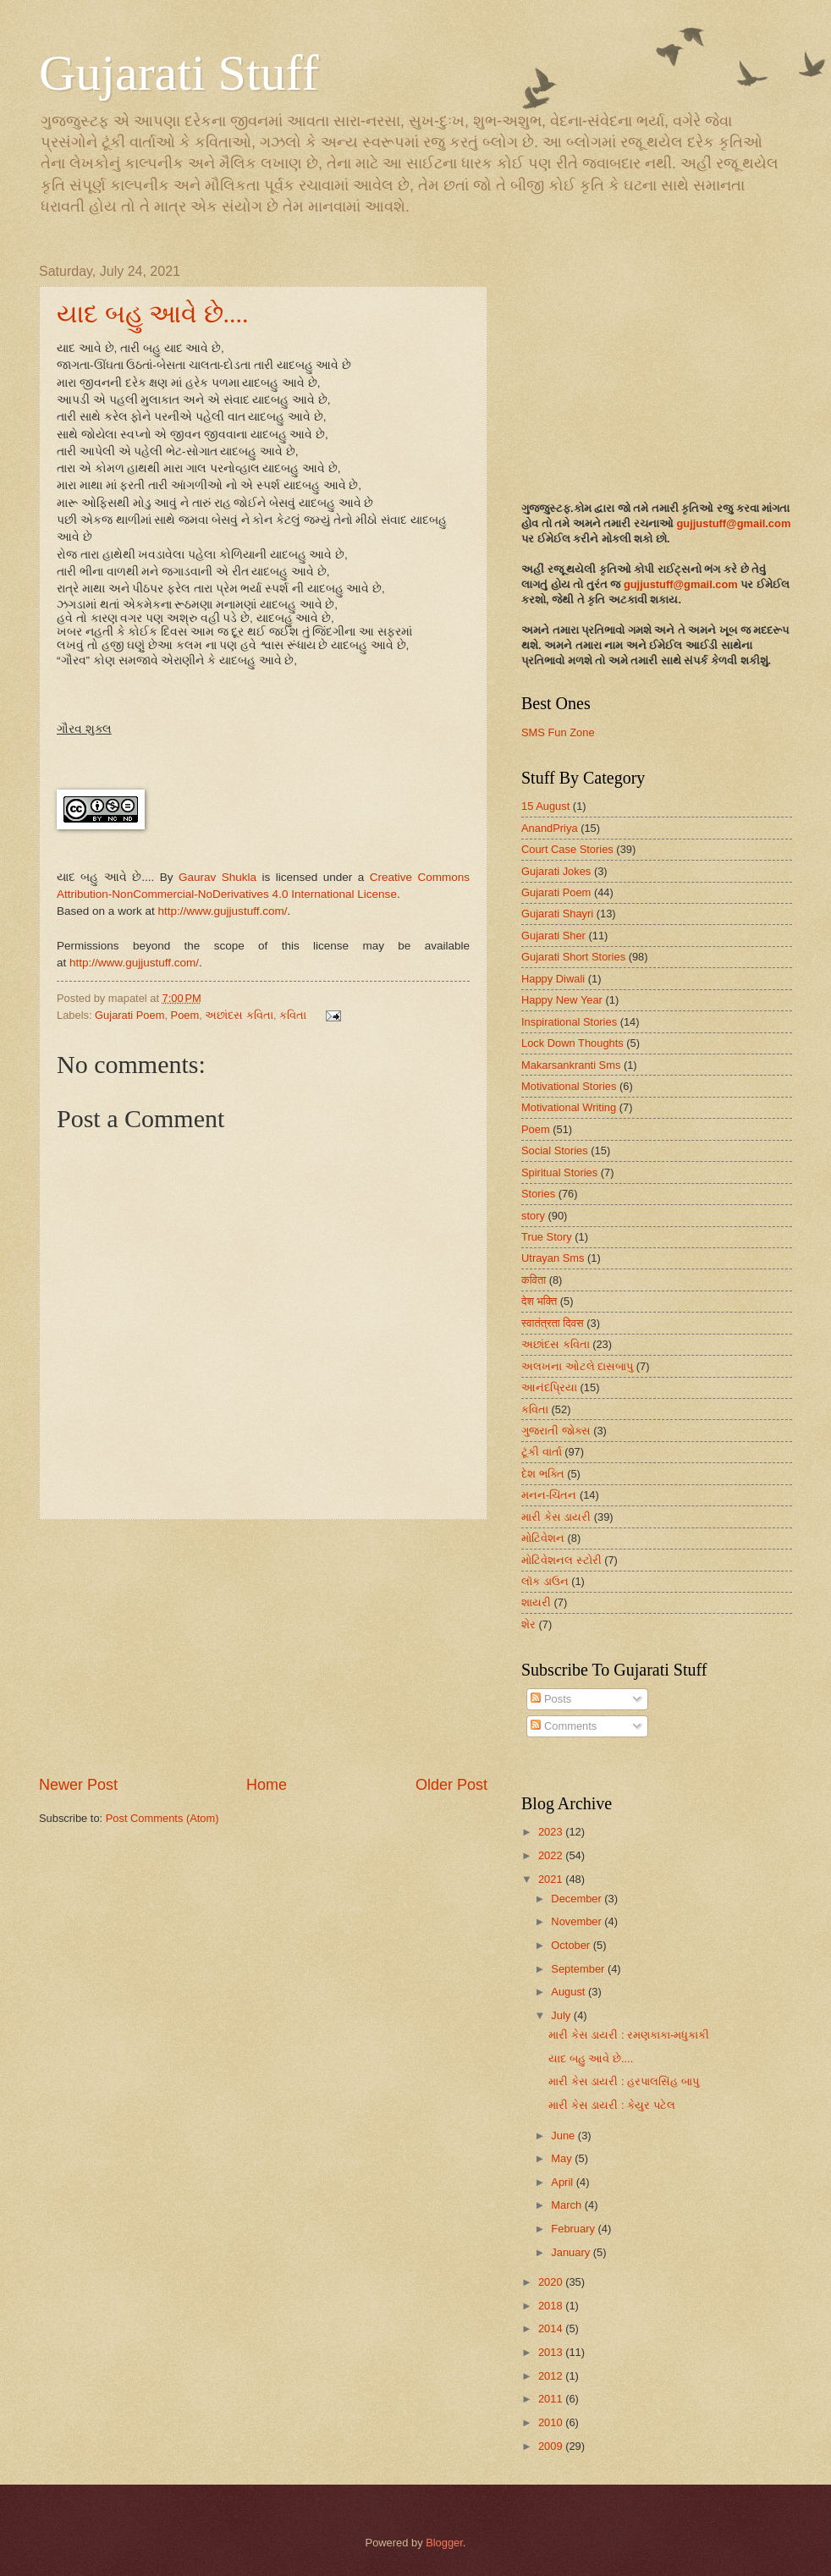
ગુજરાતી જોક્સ (556, 1430)
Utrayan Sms (552, 1258)
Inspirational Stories (569, 1022)
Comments (564, 1726)
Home (266, 1784)
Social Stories (554, 1150)
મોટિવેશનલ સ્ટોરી (561, 1560)
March (567, 2205)
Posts (551, 1699)
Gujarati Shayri (557, 913)
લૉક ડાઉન (545, 1581)
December (577, 1898)
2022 (551, 1855)
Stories (538, 1193)
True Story (546, 1236)
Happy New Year (562, 1000)
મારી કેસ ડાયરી (556, 1517)
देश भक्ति (539, 1301)
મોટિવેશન (542, 1538)
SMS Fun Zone (558, 732)
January (571, 2252)
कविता (533, 1280)
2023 (551, 1831)
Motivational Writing (568, 1107)
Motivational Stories (568, 1086)
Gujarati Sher (553, 935)
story (533, 1215)
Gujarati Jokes (556, 871)
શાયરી (536, 1602)
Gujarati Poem (129, 1015)
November (577, 1921)
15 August (545, 806)
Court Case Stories (567, 849)
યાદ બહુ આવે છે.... (153, 314)
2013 (551, 2352)
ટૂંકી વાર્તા (541, 1451)
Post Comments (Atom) (162, 1818)
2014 (551, 2328)
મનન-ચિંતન (548, 1495)
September (579, 1968)
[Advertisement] (263, 1647)
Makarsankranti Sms (570, 1065)
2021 (551, 1879)
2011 (551, 2398)
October (571, 1945)
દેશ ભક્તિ (542, 1473)
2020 (551, 2282)
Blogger (444, 2542)
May (563, 2158)
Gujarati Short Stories (573, 956)
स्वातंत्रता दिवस (552, 1323)
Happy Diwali (553, 978)
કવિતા (292, 1015)
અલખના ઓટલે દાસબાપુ (577, 1366)
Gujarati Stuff (179, 73)
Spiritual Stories (559, 1172)
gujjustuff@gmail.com (733, 523)
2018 (551, 2305)
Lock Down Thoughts (572, 1043)
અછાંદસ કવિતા (239, 1015)
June (564, 2135)
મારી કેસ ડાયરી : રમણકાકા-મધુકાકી (628, 2034)
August (569, 1991)
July (562, 2015)
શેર (528, 1624)
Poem (185, 1015)
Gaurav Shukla (217, 877)
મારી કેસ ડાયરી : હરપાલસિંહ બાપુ (623, 2081)
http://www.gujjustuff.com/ (222, 911)
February (574, 2228)
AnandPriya (549, 828)
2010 (551, 2422)
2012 (551, 2376)
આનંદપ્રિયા (549, 1387)
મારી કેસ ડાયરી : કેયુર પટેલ (611, 2105)
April (563, 2182)
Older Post (451, 1784)
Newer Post (78, 1784)
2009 (551, 2446)
